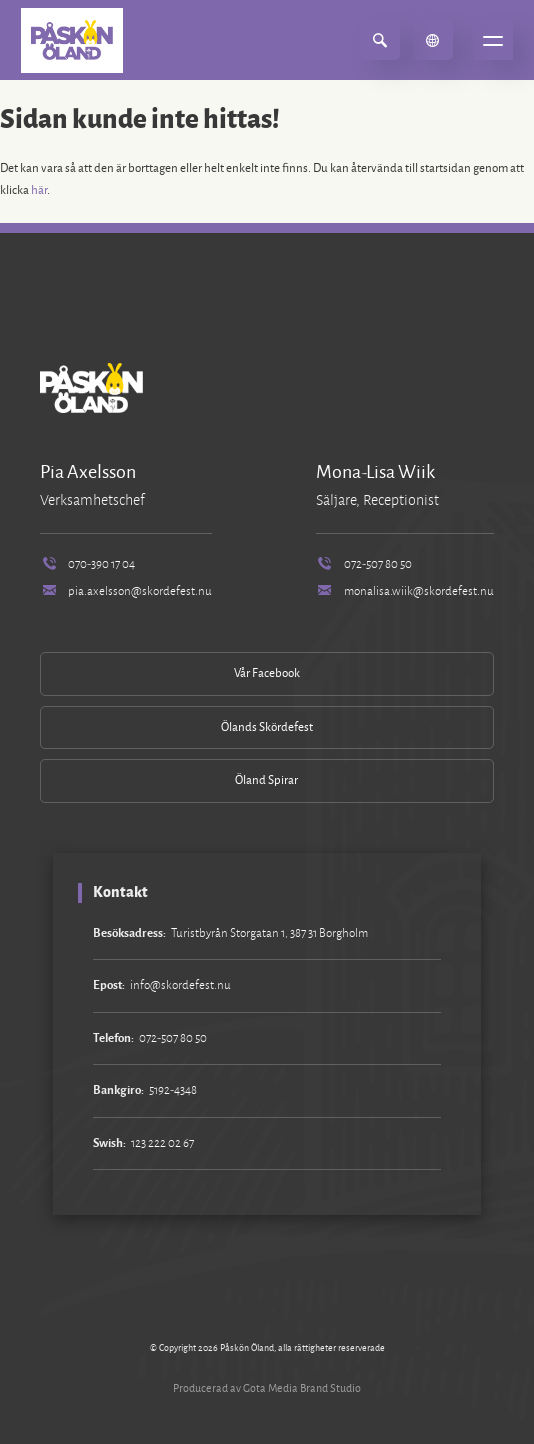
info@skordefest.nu (180, 985)
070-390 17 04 (87, 564)
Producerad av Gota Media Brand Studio (267, 1388)
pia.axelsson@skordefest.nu (126, 591)
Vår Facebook (267, 673)
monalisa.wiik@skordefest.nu (405, 591)
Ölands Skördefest (267, 727)
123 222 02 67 (162, 1143)
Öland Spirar (266, 780)
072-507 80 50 (364, 564)
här (39, 190)
